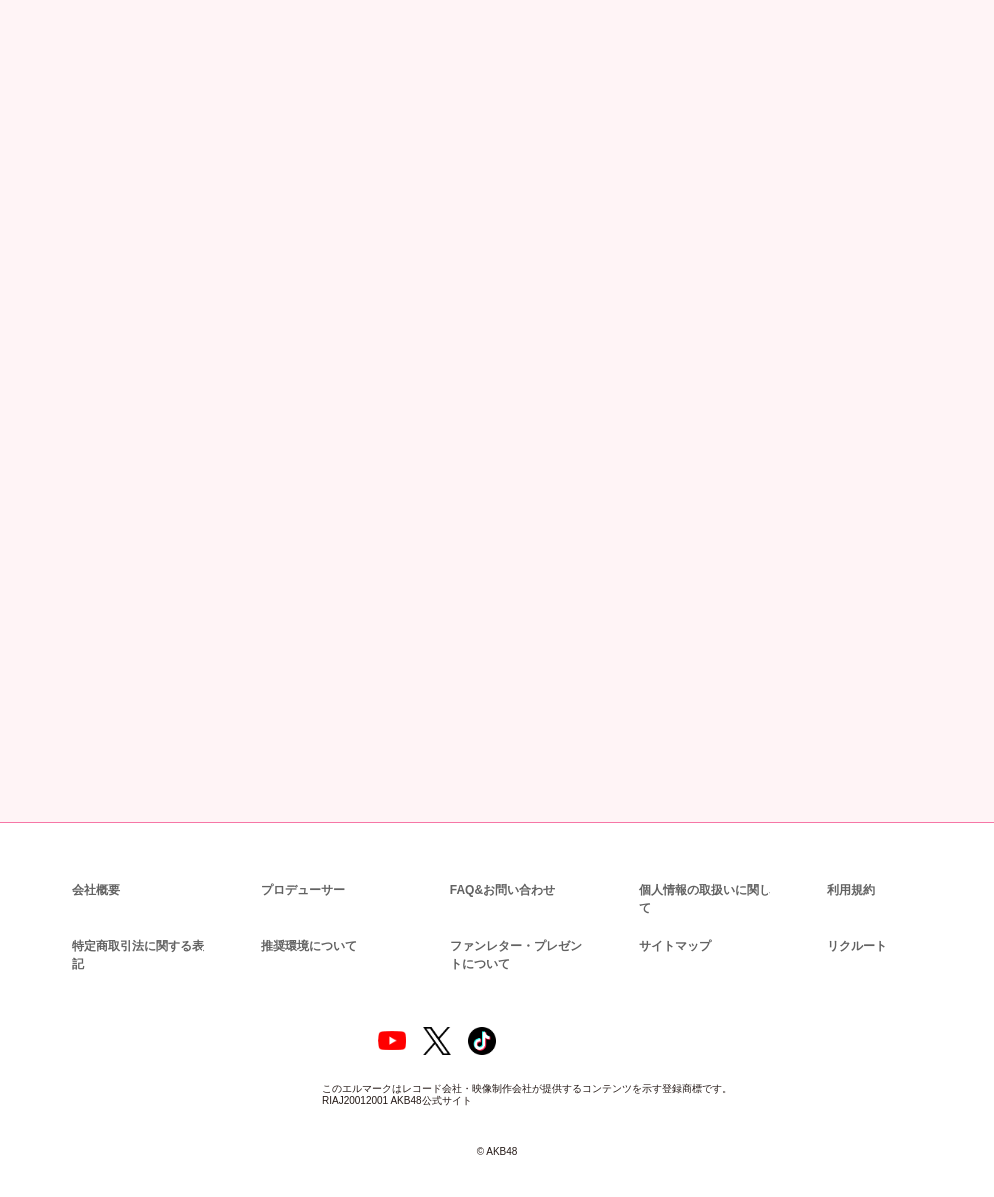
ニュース (89, 107)
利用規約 (851, 870)
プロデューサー (300, 870)
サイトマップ (671, 908)
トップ (36, 107)
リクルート (854, 908)
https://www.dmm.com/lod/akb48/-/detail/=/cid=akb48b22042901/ (322, 525)
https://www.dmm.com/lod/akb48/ (240, 576)
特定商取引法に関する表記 (137, 917)
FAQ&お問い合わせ (502, 870)
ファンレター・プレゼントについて (519, 917)
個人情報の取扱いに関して (709, 870)
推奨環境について (307, 908)
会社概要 (96, 870)
